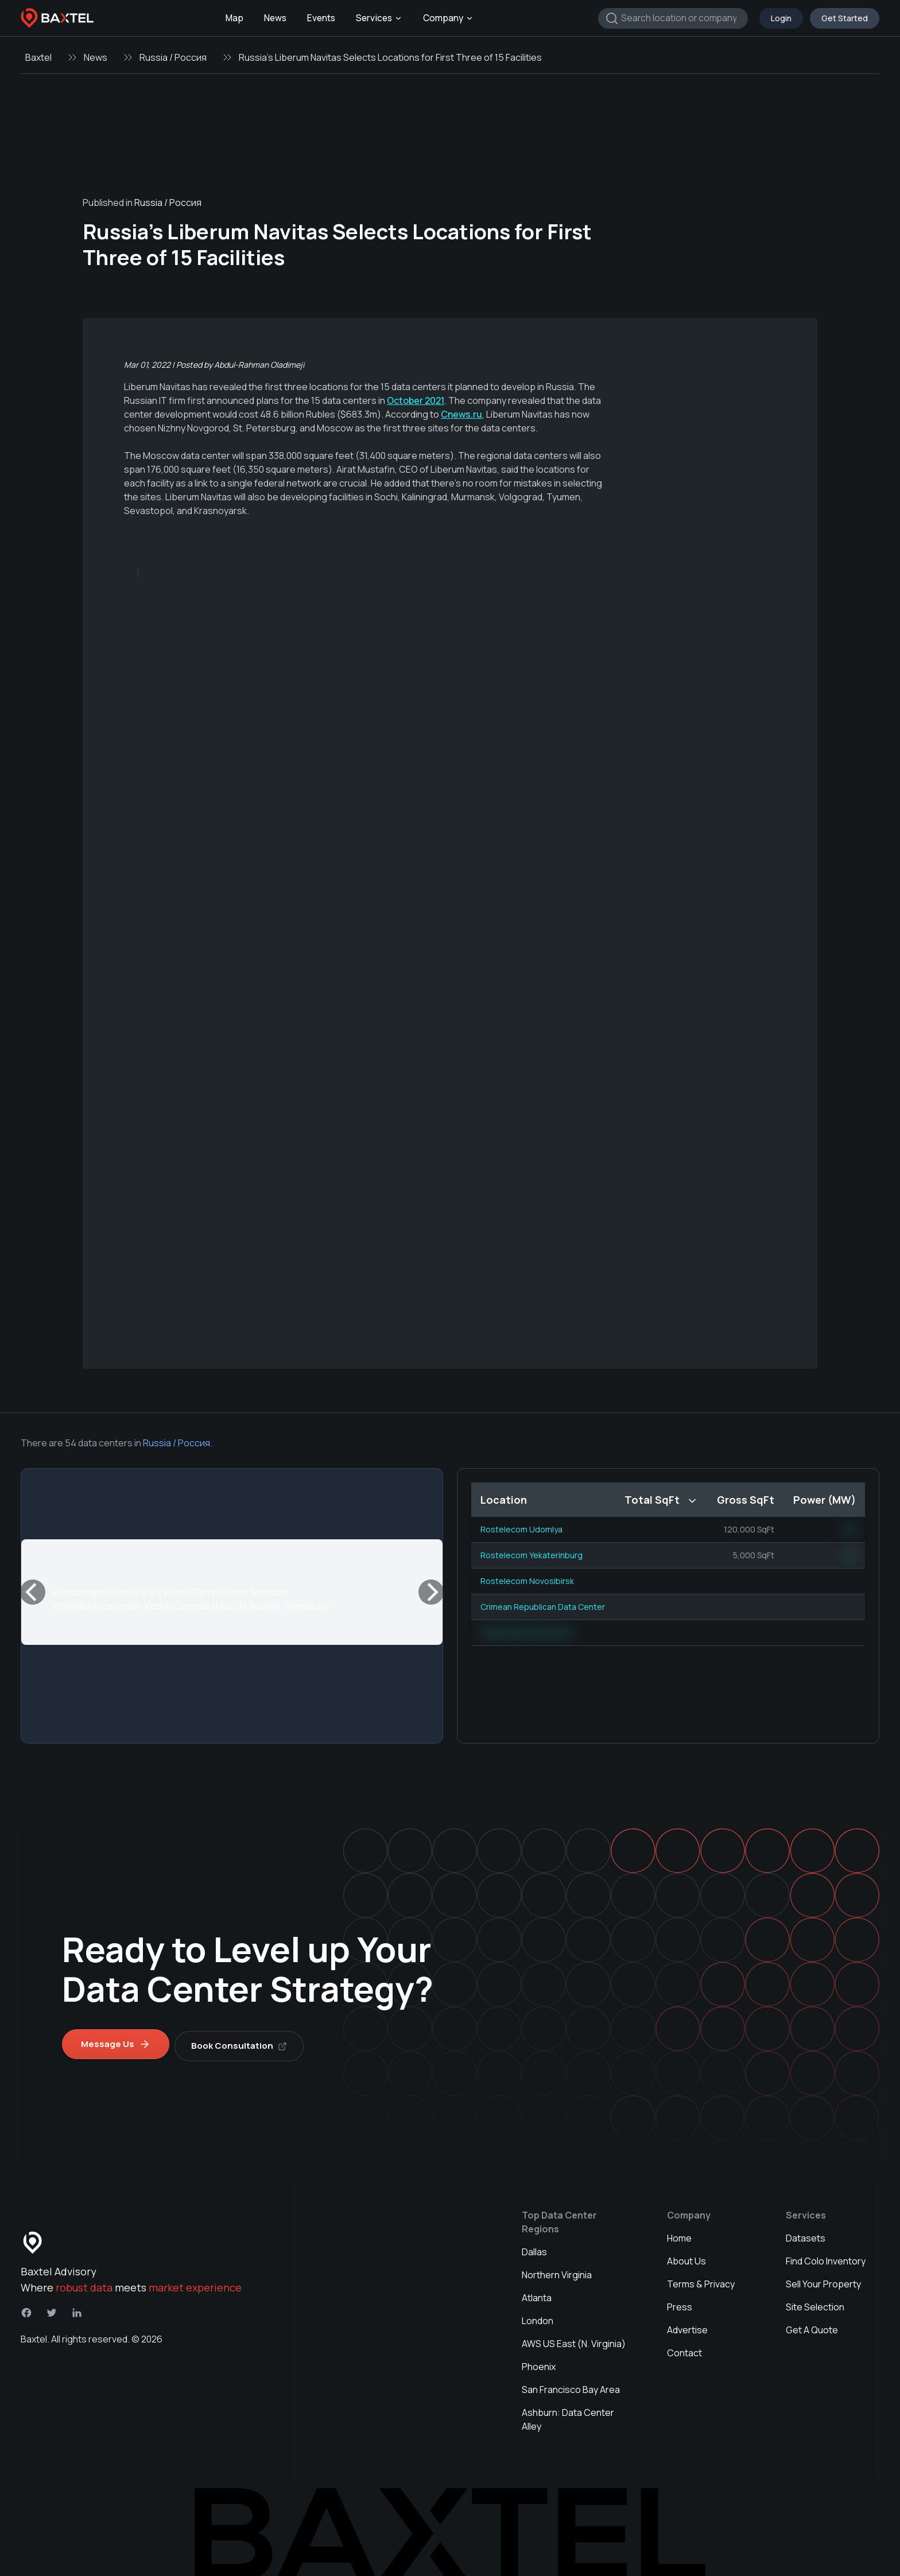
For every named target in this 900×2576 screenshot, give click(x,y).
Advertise (687, 2326)
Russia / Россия (173, 57)
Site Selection (815, 2303)
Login (781, 18)
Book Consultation (243, 2042)
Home (679, 2234)
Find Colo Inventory (826, 2257)
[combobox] (673, 18)
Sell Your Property (823, 2280)
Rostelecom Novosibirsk (527, 1580)
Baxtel (38, 57)
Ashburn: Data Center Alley (568, 2415)
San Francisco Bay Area (571, 2385)
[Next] (431, 1592)
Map (234, 18)
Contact (684, 2348)
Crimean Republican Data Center (542, 1606)
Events (321, 18)
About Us (686, 2257)
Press (679, 2303)
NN (850, 1529)
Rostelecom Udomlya (521, 1529)
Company (448, 18)
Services (379, 18)
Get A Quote (812, 2326)
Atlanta (537, 2293)
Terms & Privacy (701, 2280)
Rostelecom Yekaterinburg (531, 1555)
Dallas (534, 2248)
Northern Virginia (557, 2270)
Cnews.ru (461, 414)
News (275, 18)
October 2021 (415, 400)
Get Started (844, 18)
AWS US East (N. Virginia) (574, 2339)
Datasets (805, 2234)
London (537, 2316)
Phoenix (539, 2362)
